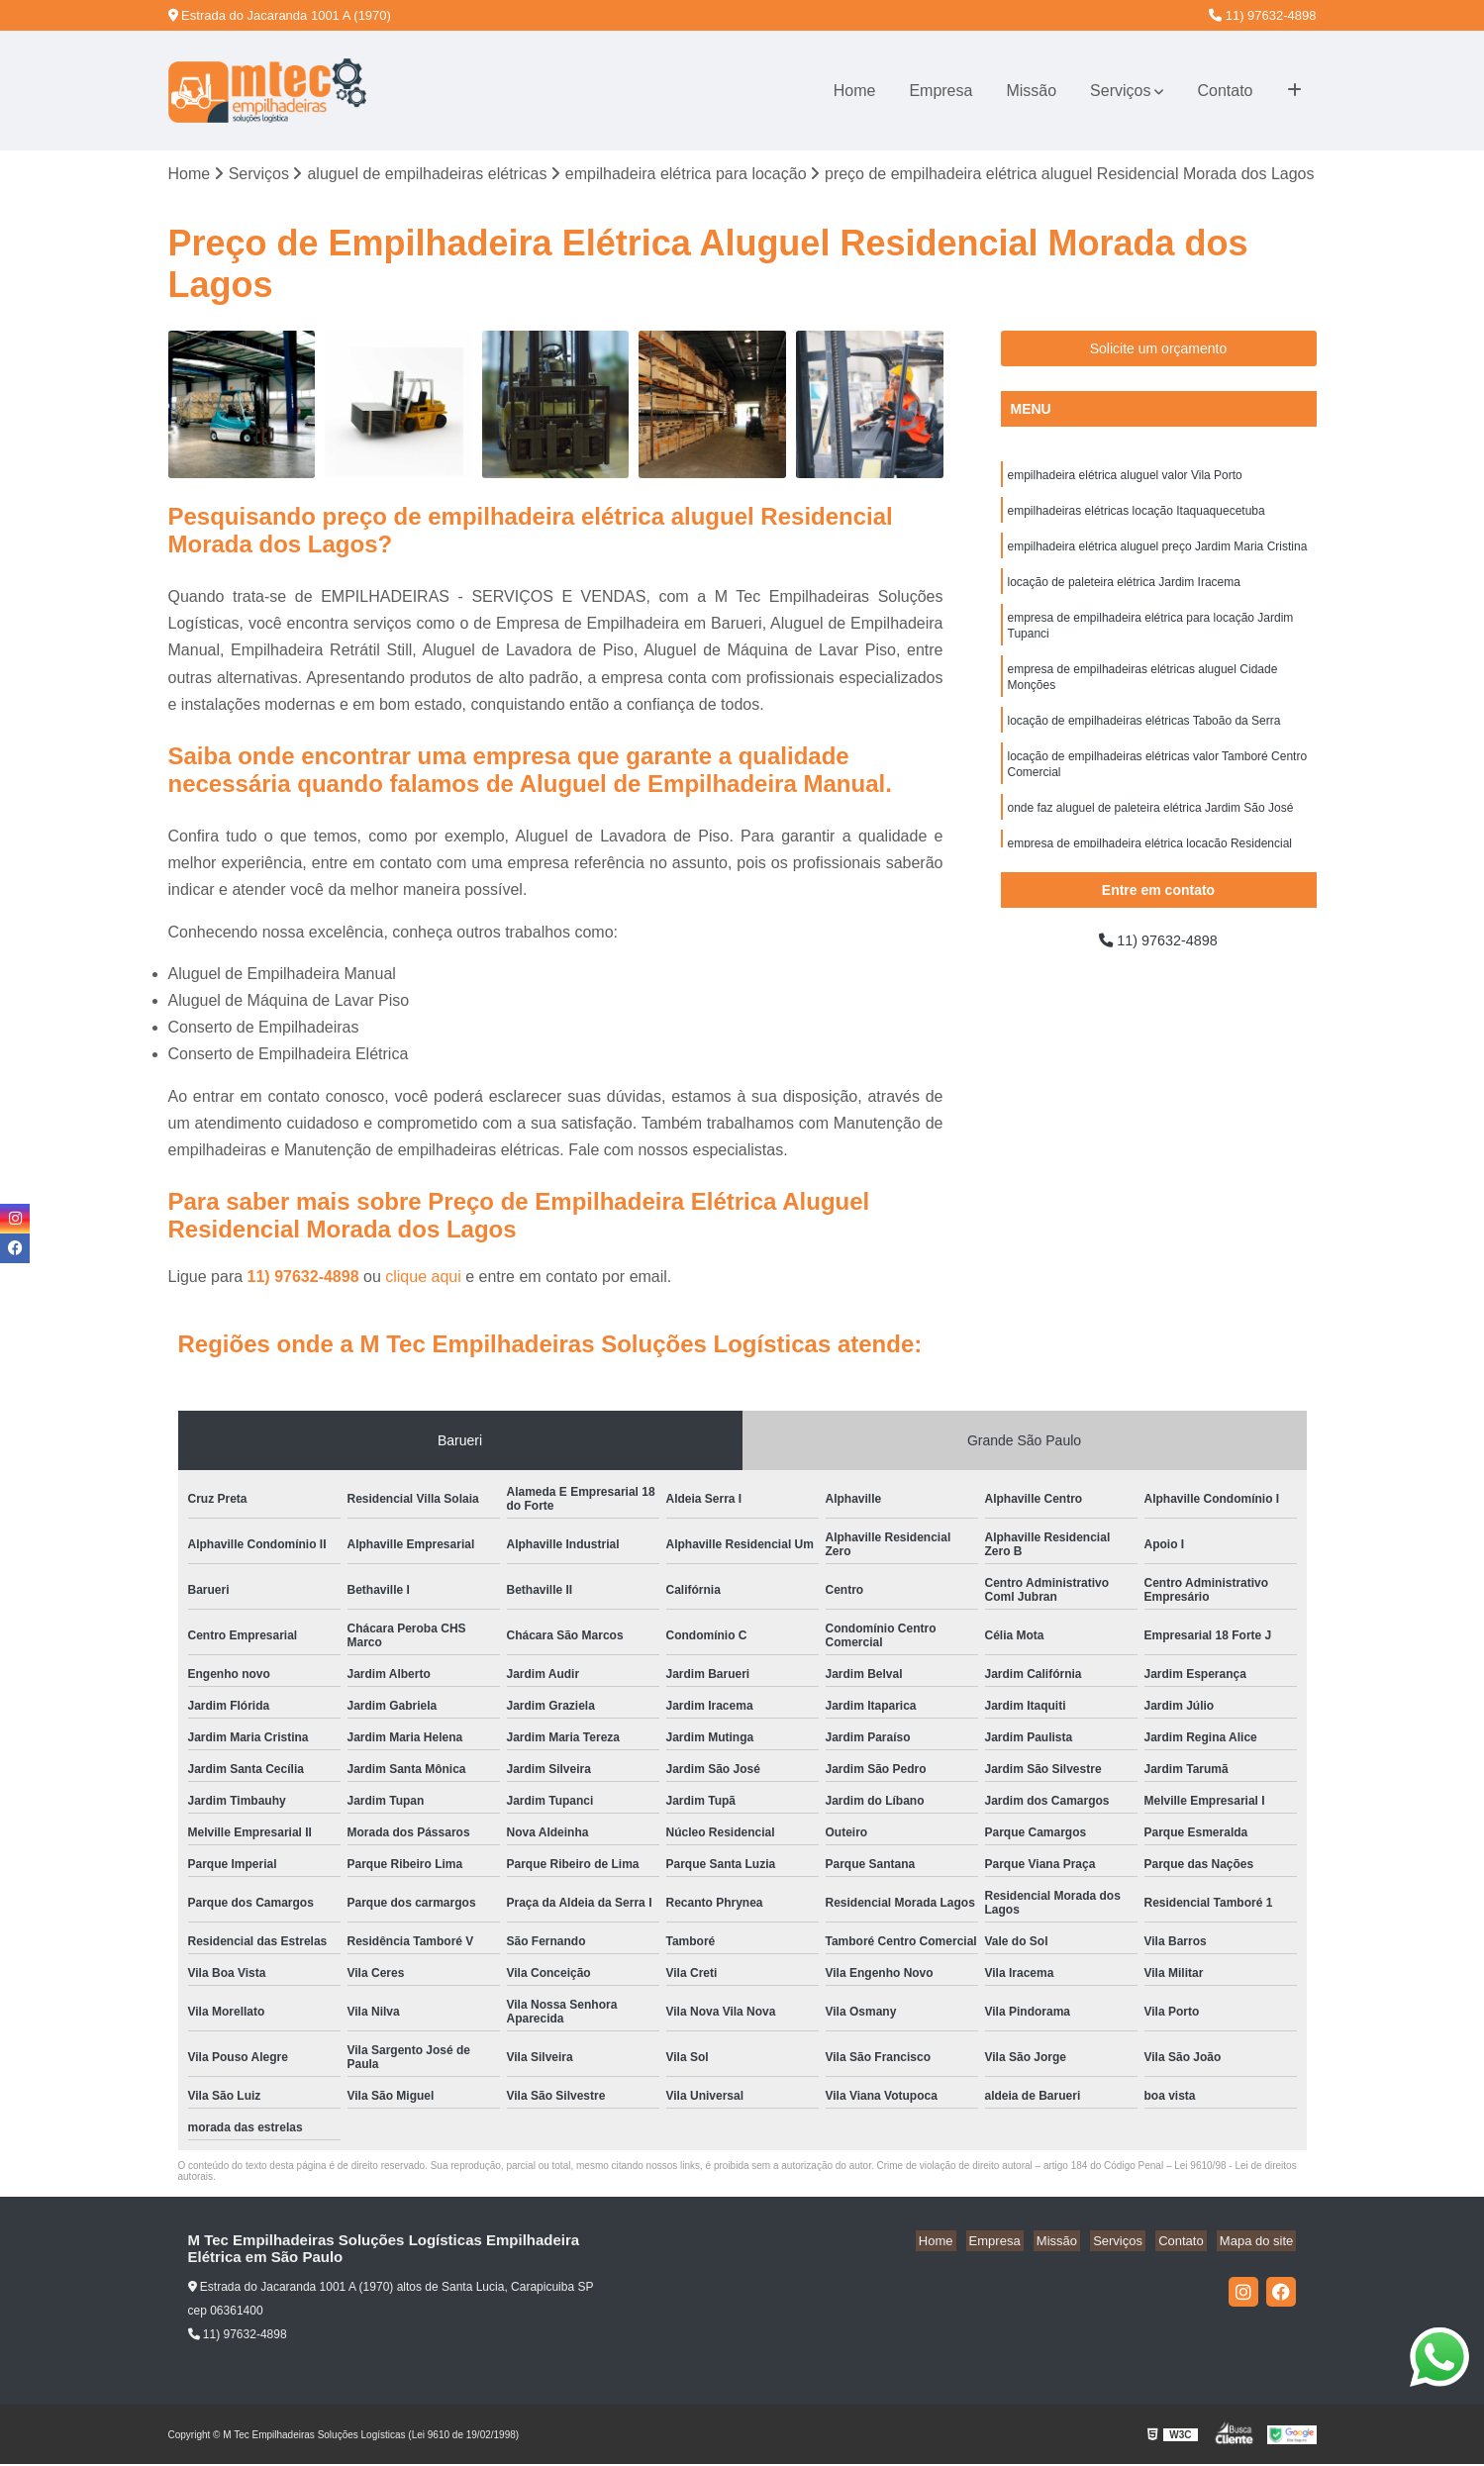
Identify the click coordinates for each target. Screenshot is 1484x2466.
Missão (1031, 90)
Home (855, 90)
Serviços (1120, 90)
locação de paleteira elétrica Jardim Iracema (1124, 591)
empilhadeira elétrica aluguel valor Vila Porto (1125, 478)
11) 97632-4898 (1262, 15)
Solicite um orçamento (1159, 350)
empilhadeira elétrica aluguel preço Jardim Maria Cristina (1158, 553)
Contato (1224, 90)
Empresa (940, 90)
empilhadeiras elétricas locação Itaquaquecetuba (1136, 516)
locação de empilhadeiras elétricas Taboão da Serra (1144, 739)
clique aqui (423, 1278)
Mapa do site (1259, 2242)
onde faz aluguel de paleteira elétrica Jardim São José (1151, 832)
